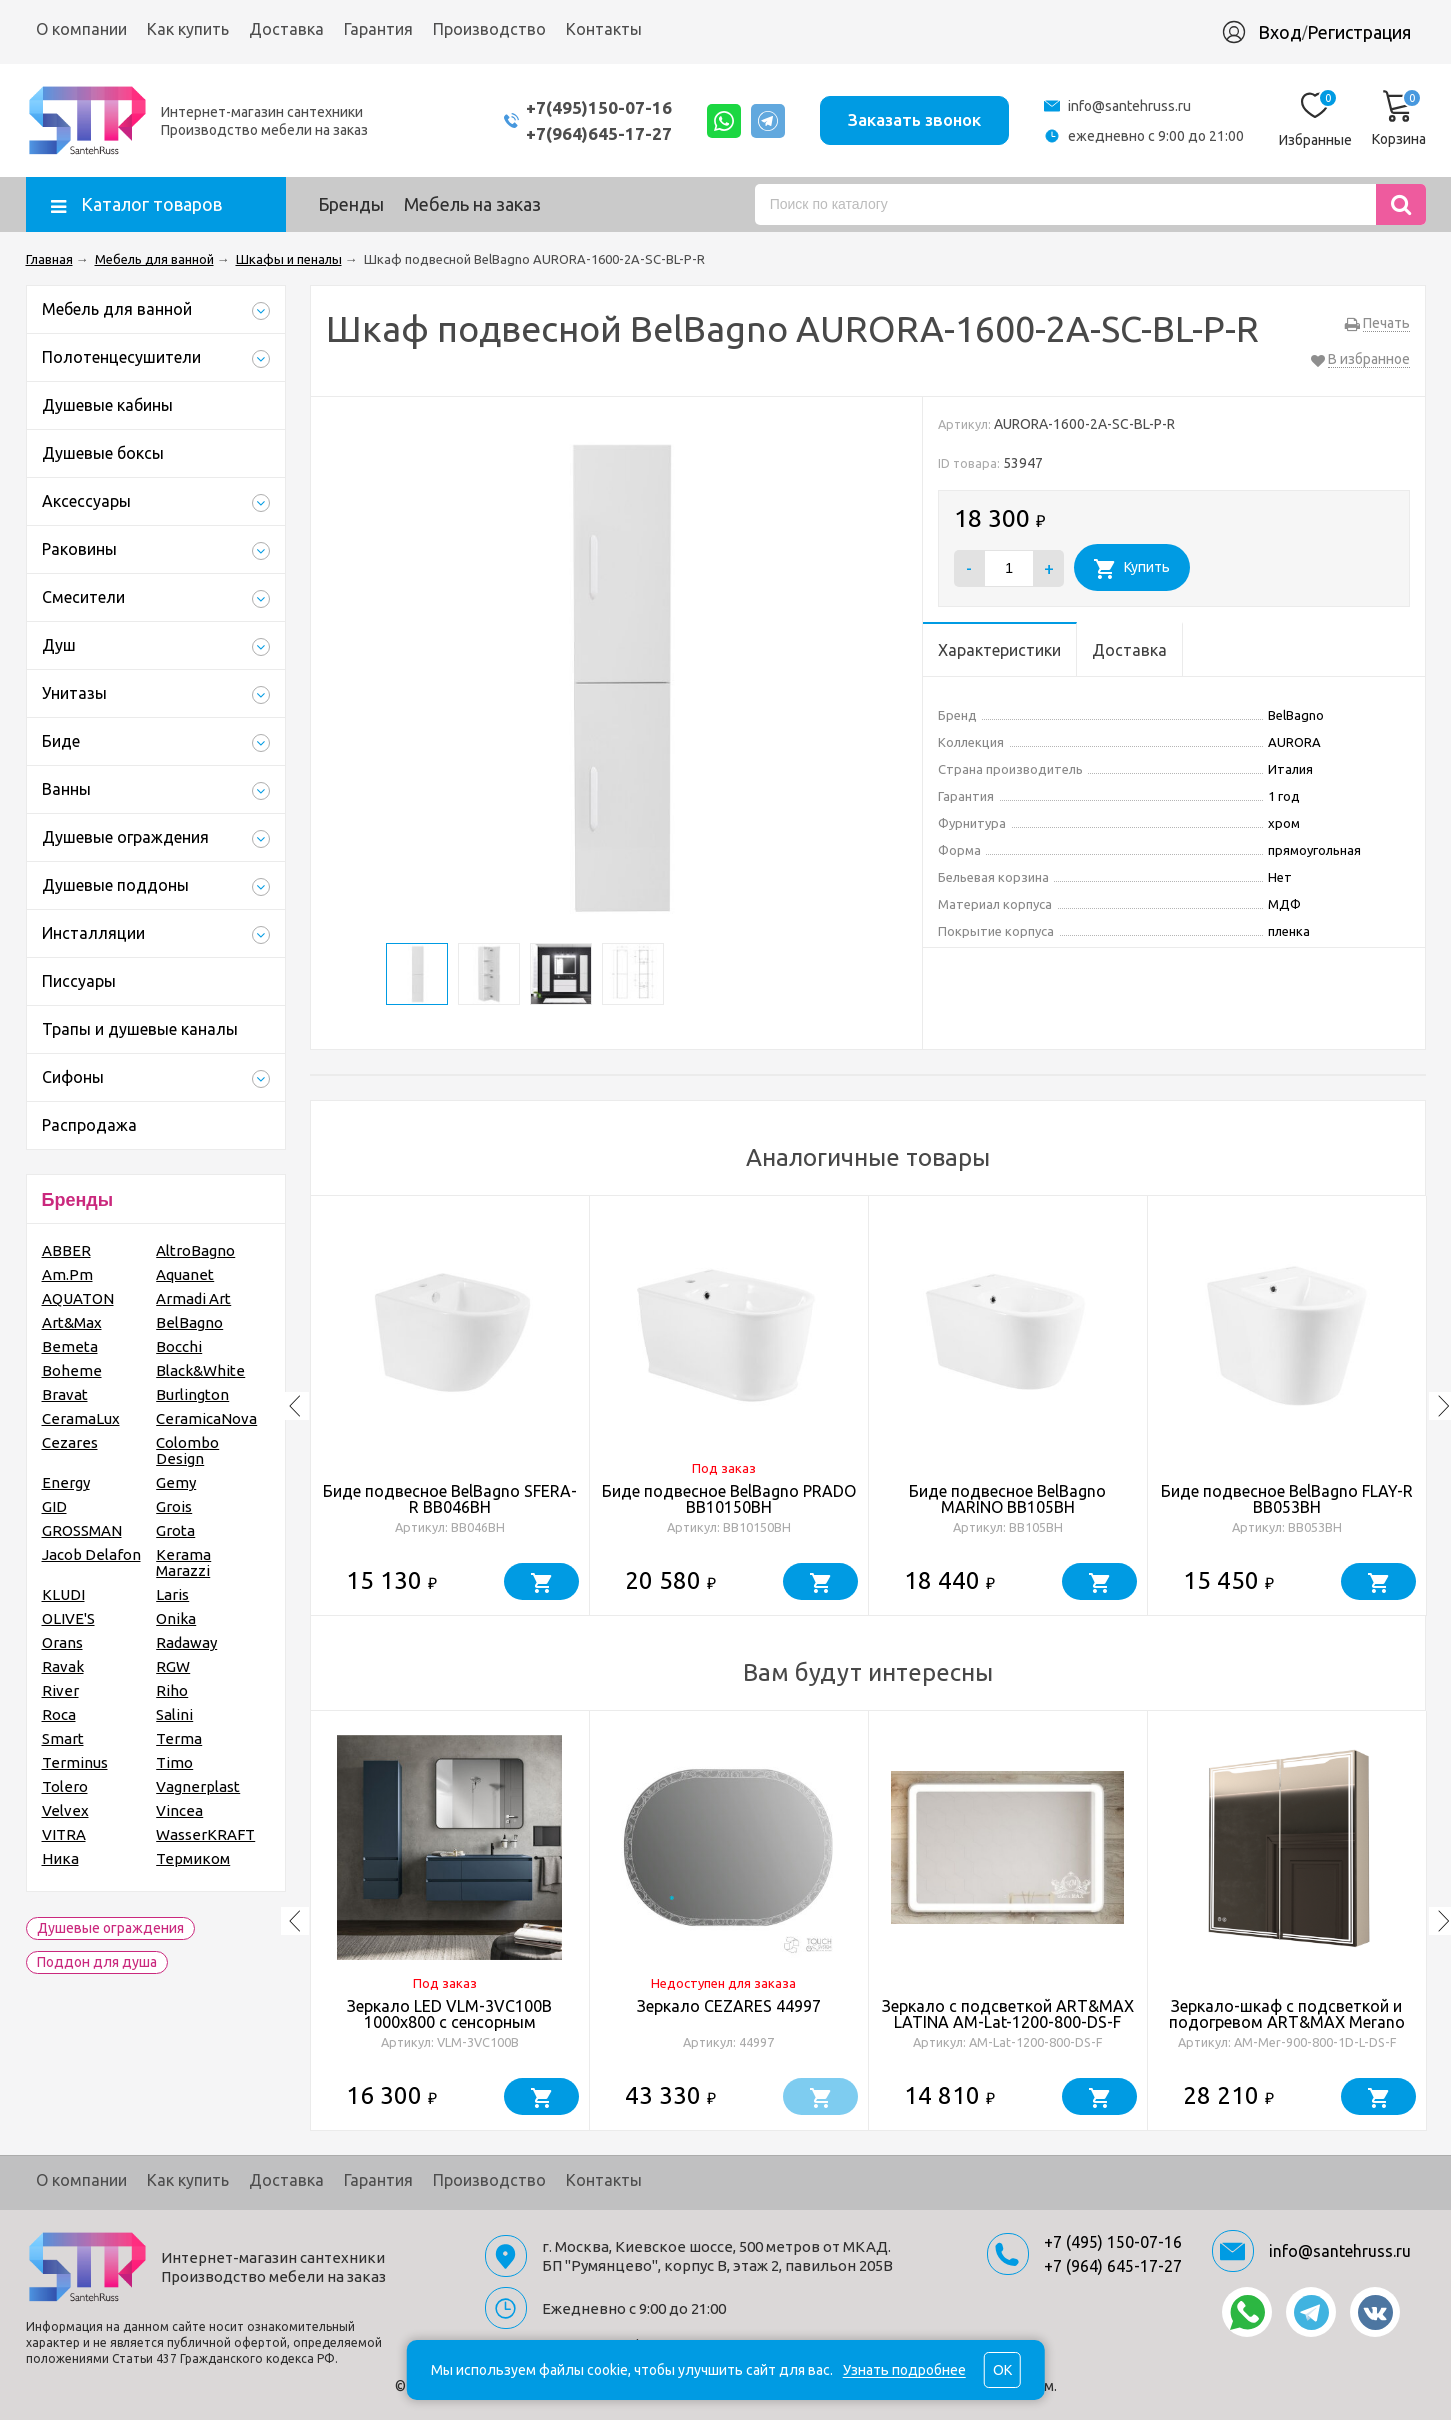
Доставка (286, 29)
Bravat (65, 1394)
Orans (62, 1642)
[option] (450, 1406)
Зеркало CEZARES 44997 (729, 2006)
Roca (59, 1714)
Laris (172, 1594)
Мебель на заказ (472, 204)
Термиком (193, 1858)
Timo (174, 1762)
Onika (176, 1618)
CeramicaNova (206, 1418)
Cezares (70, 1442)
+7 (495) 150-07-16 (1113, 2242)
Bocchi (179, 1346)
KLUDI (63, 1594)
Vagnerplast (198, 1786)
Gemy (176, 1482)
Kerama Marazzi (183, 1562)
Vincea (179, 1810)
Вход (1280, 32)
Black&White (200, 1370)
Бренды (351, 204)
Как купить (188, 29)
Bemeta (70, 1346)
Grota (175, 1530)
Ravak (63, 1666)
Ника (60, 1858)
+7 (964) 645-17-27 (1113, 2266)
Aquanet (185, 1274)
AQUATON (78, 1298)
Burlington (192, 1394)
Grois (174, 1506)
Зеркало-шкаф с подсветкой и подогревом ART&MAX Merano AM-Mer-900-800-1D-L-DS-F (1287, 2022)
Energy (66, 1482)
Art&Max (72, 1322)
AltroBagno (195, 1250)
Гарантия (378, 29)
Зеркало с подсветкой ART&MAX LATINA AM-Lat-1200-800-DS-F (1008, 2014)
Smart (63, 1738)
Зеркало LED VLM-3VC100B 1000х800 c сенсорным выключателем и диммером (449, 2022)
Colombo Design (187, 1450)
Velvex (65, 1810)
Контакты (604, 29)
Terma (179, 1738)
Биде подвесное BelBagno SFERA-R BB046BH (450, 1499)
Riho (172, 1690)
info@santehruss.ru (1129, 106)
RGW (173, 1666)
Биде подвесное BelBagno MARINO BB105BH (1007, 1499)
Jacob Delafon (91, 1554)
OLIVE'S (68, 1618)
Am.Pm (67, 1274)
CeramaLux (81, 1418)
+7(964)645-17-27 (599, 133)
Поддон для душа (97, 1962)
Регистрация (1359, 32)
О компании (81, 29)
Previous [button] (295, 1406)
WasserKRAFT (205, 1834)
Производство (489, 29)
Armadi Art (193, 1298)
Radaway (186, 1642)
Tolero (65, 1786)
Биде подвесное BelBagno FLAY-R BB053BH (1287, 1499)
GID (54, 1506)
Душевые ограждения (110, 1928)
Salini (174, 1714)
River (60, 1690)
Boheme (72, 1370)
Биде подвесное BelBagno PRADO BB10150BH (729, 1499)
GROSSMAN (82, 1530)
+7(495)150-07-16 (599, 107)
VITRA (64, 1834)
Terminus (75, 1762)
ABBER (66, 1250)
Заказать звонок (914, 119)
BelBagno (189, 1322)
